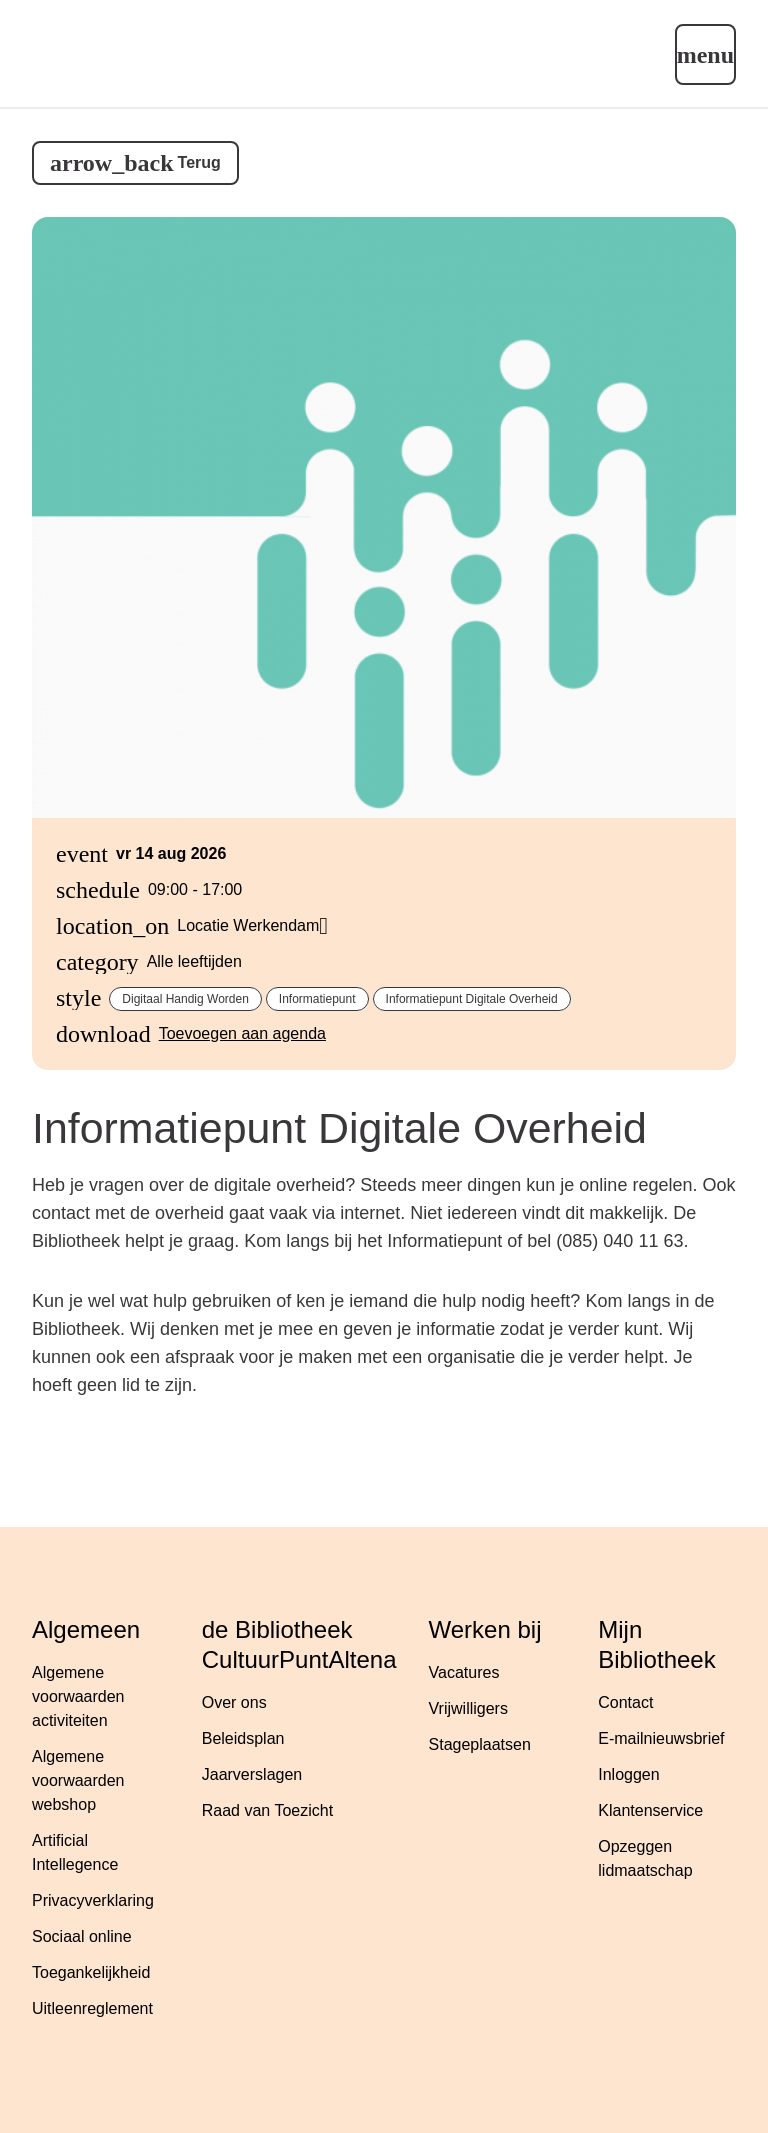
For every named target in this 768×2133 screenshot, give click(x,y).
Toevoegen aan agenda (242, 1033)
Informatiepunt (317, 999)
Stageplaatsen (480, 1744)
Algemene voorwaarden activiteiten (78, 1696)
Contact (625, 1702)
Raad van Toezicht (267, 1810)
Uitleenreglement (92, 2008)
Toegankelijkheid (91, 1972)
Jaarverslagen (252, 1774)
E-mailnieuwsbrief (661, 1738)
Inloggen (628, 1774)
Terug (199, 162)
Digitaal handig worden (185, 999)
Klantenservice (650, 1810)
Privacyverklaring (93, 1900)
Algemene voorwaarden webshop (78, 1780)
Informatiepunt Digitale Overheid (472, 999)
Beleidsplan (243, 1738)
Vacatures (464, 1672)
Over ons (234, 1702)
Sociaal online (82, 1936)
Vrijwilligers (468, 1708)
